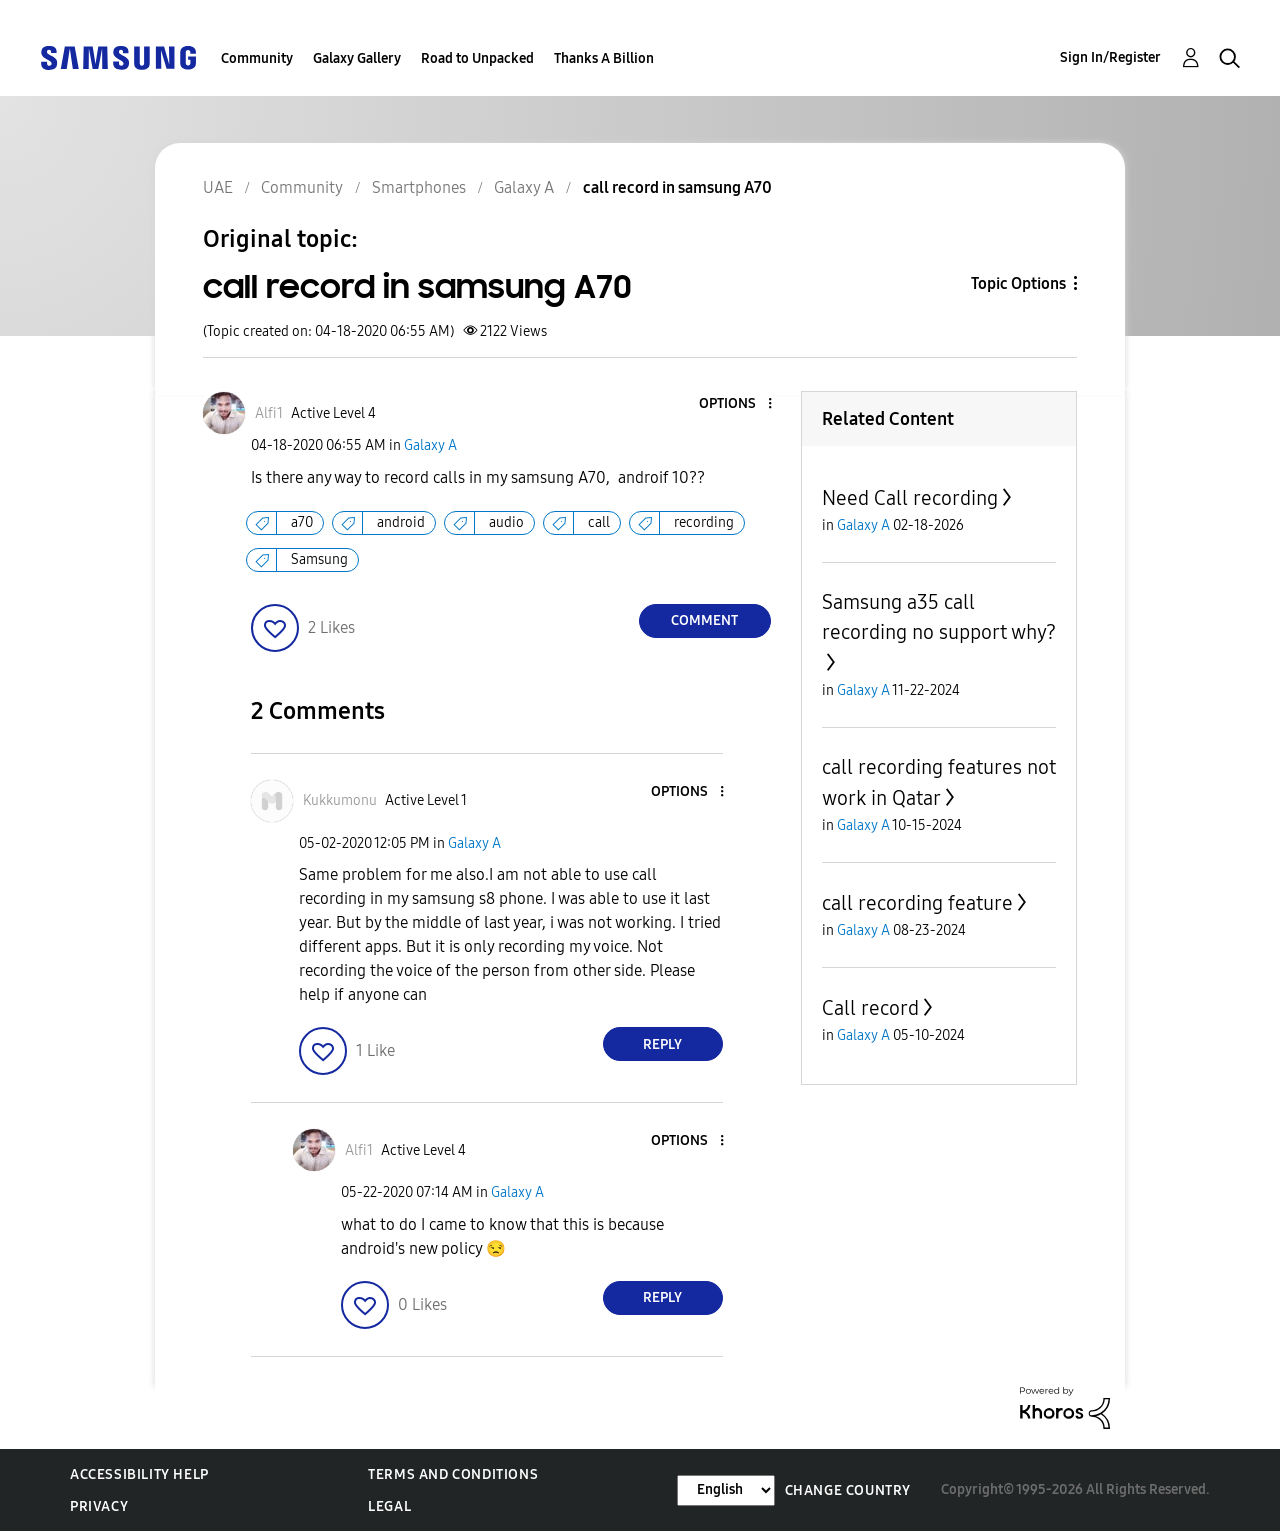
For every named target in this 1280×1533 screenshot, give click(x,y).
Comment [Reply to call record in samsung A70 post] (704, 620)
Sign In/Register (1110, 57)
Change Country (848, 1490)
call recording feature (917, 903)
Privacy (99, 1506)
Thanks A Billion (604, 58)
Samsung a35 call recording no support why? (939, 617)
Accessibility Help (139, 1474)
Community (257, 58)
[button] (736, 404)
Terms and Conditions (453, 1474)
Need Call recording (910, 498)
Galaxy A (430, 445)
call (599, 522)
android (401, 522)
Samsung (319, 559)
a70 (302, 522)
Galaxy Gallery (357, 58)
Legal (389, 1506)
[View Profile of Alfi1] (269, 413)
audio (506, 522)
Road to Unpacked (477, 58)
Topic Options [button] (1018, 283)
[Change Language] (726, 1490)
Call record (870, 1008)
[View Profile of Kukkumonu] (340, 800)
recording (704, 522)
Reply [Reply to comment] (662, 1044)
